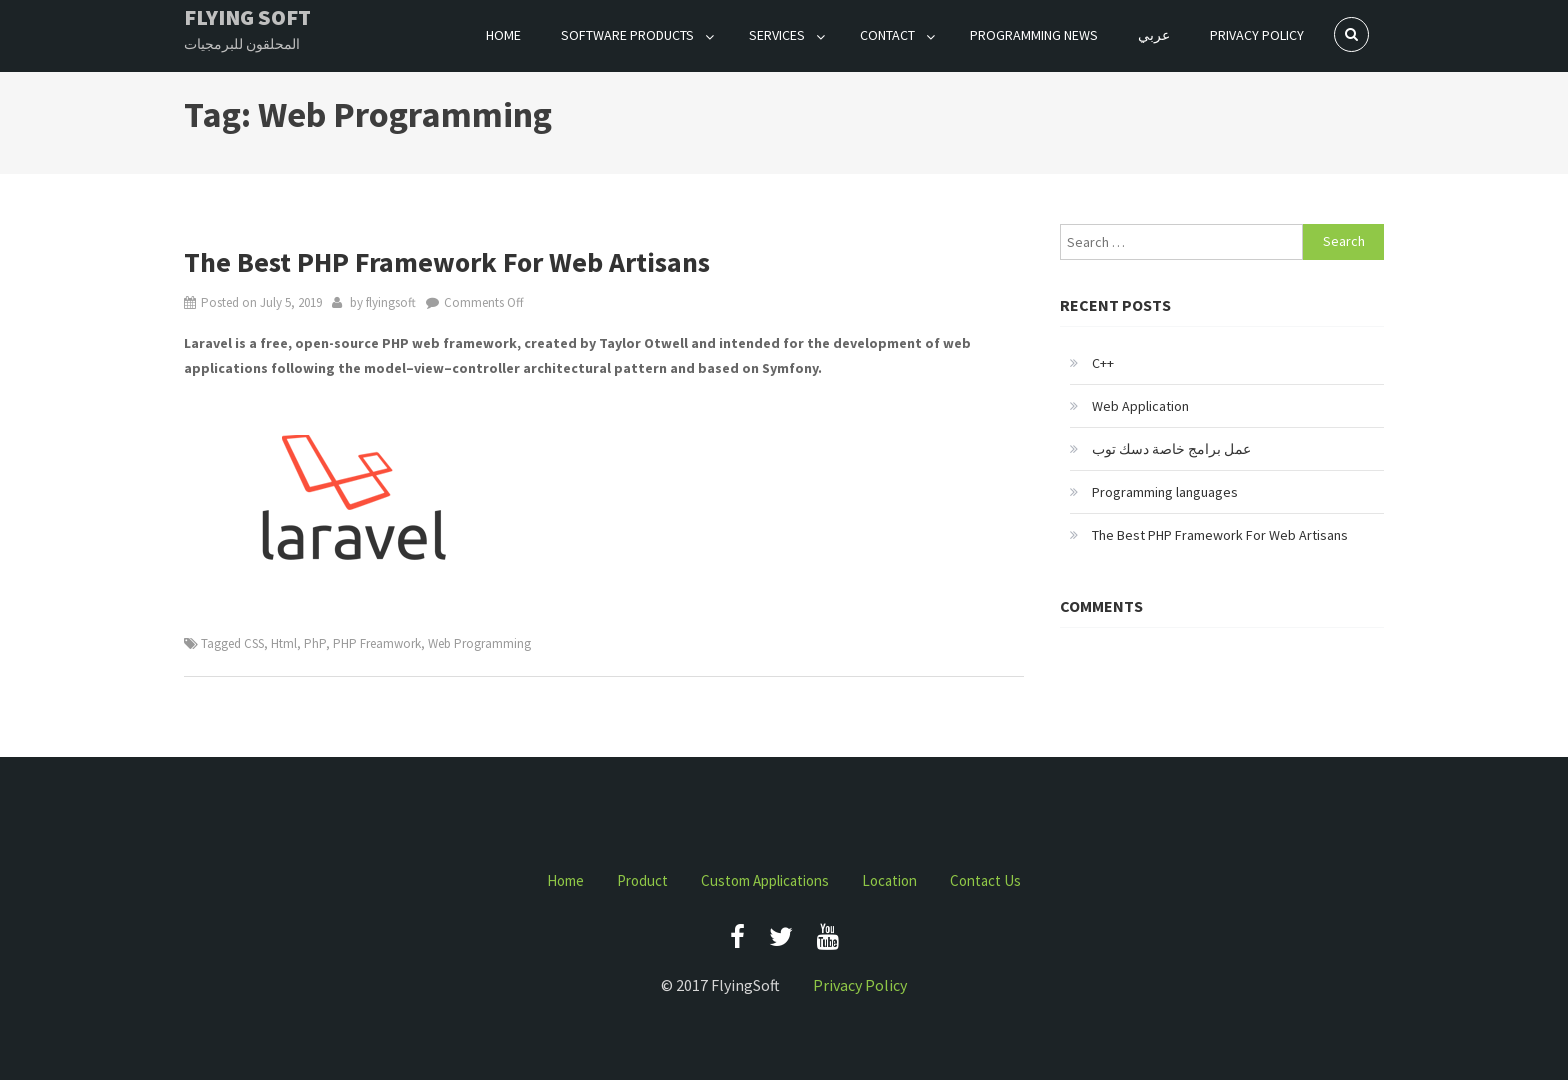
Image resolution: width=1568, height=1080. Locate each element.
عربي (1154, 35)
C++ (1103, 363)
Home (503, 35)
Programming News (1034, 35)
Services (777, 35)
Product (642, 880)
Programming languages (1165, 492)
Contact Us (985, 880)
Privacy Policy (1257, 35)
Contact (887, 35)
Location (889, 880)
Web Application (1140, 406)
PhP (315, 643)
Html (284, 643)
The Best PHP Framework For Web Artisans (447, 262)
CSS (254, 643)
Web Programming (479, 643)
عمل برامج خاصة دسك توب (1171, 449)
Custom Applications (765, 880)
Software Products (627, 35)
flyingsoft (391, 302)
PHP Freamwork (377, 643)
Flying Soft (247, 17)
